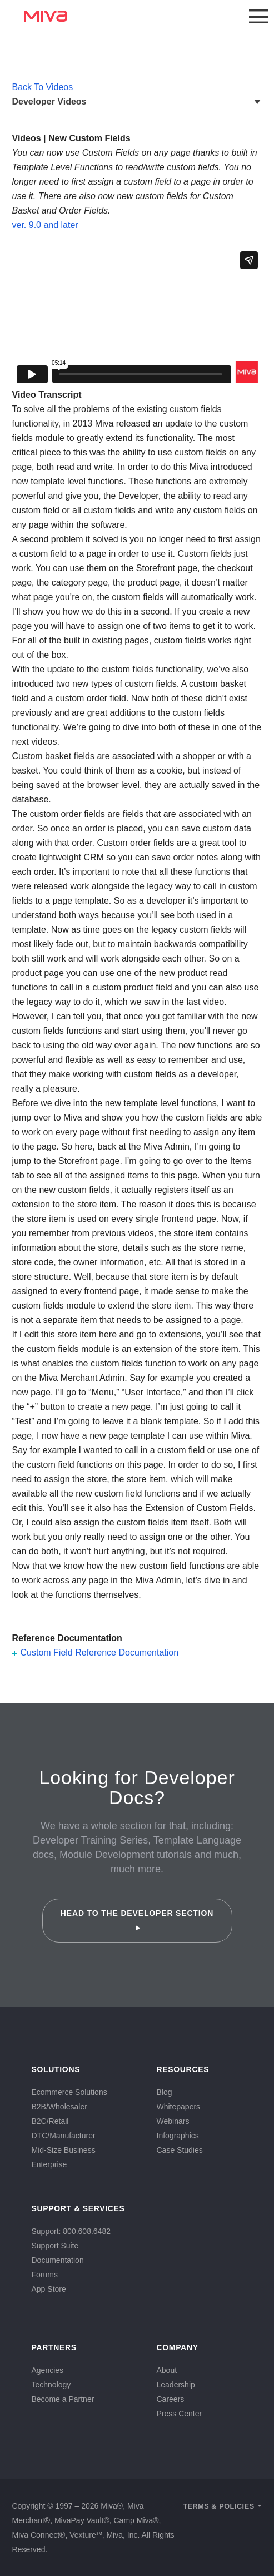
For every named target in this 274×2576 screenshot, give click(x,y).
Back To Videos (42, 87)
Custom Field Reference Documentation (100, 1652)
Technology (51, 2384)
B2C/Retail (50, 2121)
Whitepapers (179, 2106)
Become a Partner (63, 2399)
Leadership (176, 2384)
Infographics (178, 2135)
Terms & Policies (219, 2506)
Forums (45, 2274)
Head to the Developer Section (137, 1920)
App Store (49, 2289)
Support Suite (55, 2245)
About (167, 2370)
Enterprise (49, 2164)
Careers (171, 2399)
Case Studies (180, 2150)
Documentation (58, 2260)
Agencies (48, 2370)
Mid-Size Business (64, 2150)
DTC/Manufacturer (64, 2135)
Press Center (179, 2413)
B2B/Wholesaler (59, 2106)
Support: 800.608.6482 (71, 2231)
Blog (164, 2092)
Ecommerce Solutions (69, 2092)
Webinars (173, 2121)
